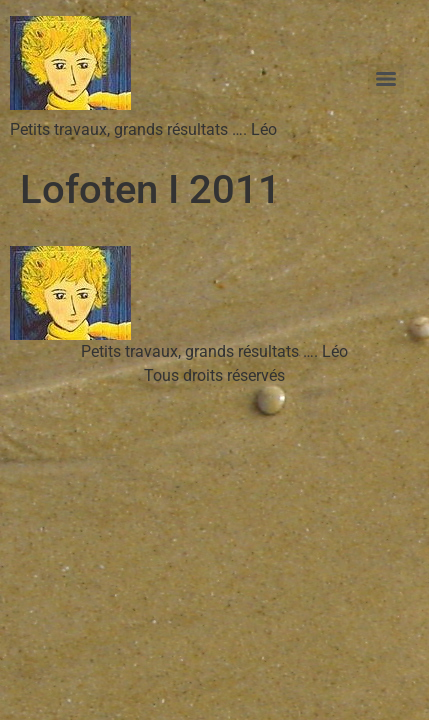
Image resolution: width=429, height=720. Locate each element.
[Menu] (386, 79)
